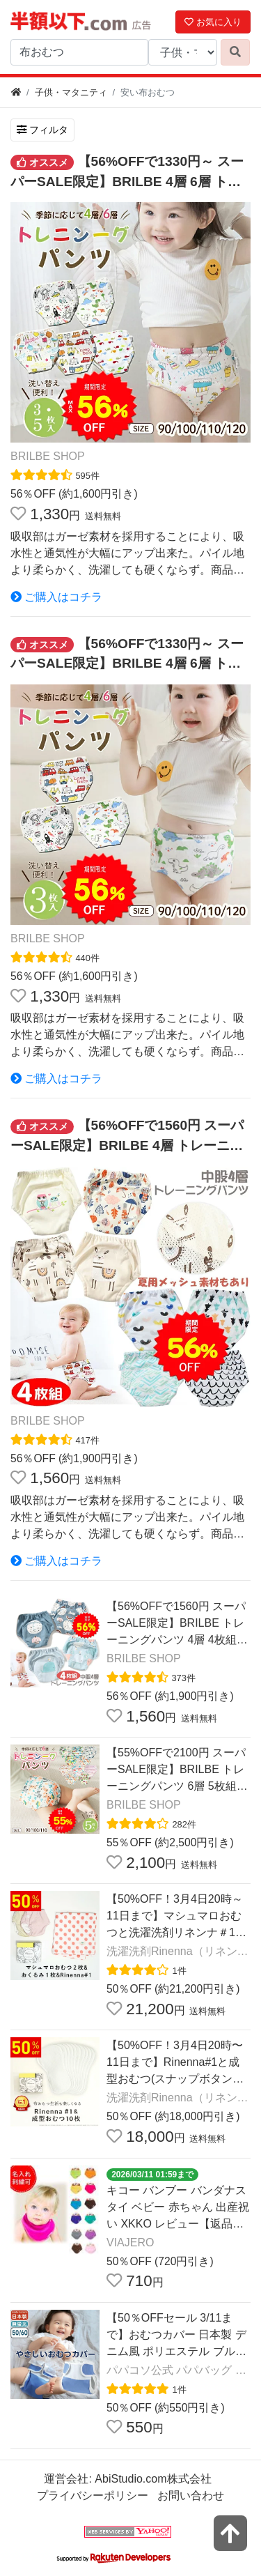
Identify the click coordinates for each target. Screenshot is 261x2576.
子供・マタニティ (71, 92)
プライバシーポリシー (92, 2495)
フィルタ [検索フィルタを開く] (42, 129)
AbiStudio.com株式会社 (153, 2479)
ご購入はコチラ (56, 597)
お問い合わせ (190, 2495)
